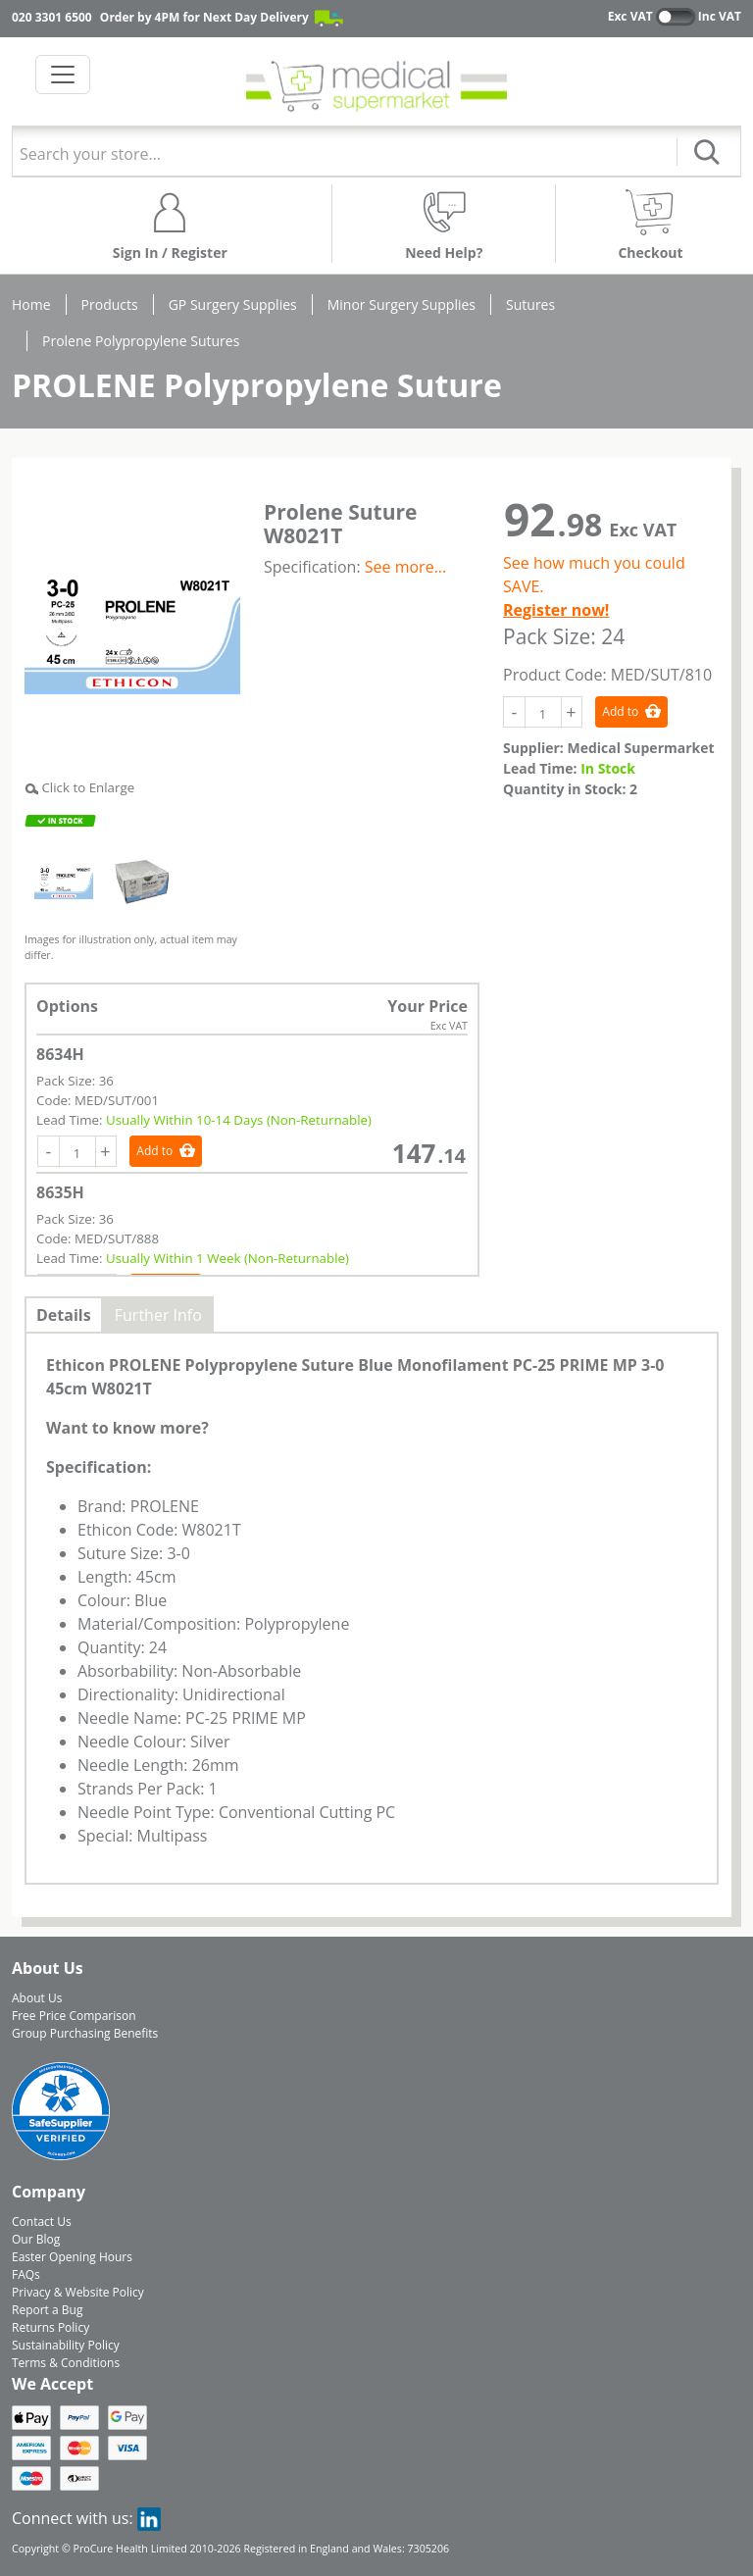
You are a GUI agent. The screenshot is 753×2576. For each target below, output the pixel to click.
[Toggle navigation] (62, 74)
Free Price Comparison (74, 2015)
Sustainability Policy (66, 2345)
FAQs (26, 2274)
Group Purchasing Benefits (85, 2033)
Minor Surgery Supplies (401, 304)
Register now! (556, 610)
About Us (37, 1998)
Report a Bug (47, 2309)
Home (31, 304)
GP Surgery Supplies (233, 304)
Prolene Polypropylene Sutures (140, 340)
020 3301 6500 (52, 17)
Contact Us (42, 2221)
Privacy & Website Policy (78, 2292)
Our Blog (36, 2239)
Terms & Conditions (66, 2362)
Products (109, 304)
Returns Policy (50, 2327)
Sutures (530, 304)
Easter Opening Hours (72, 2256)
